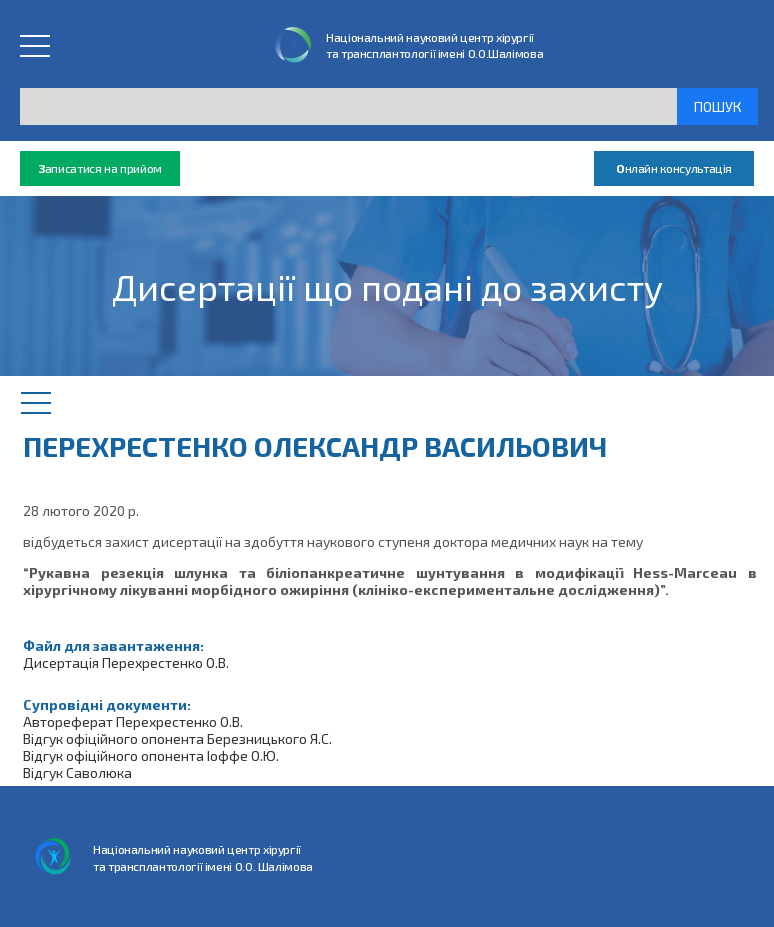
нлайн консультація (674, 168)
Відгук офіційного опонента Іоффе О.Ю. (151, 755)
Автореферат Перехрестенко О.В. (133, 721)
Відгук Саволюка (77, 772)
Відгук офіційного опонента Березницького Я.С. (177, 738)
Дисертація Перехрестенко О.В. (126, 662)
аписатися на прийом (100, 168)
